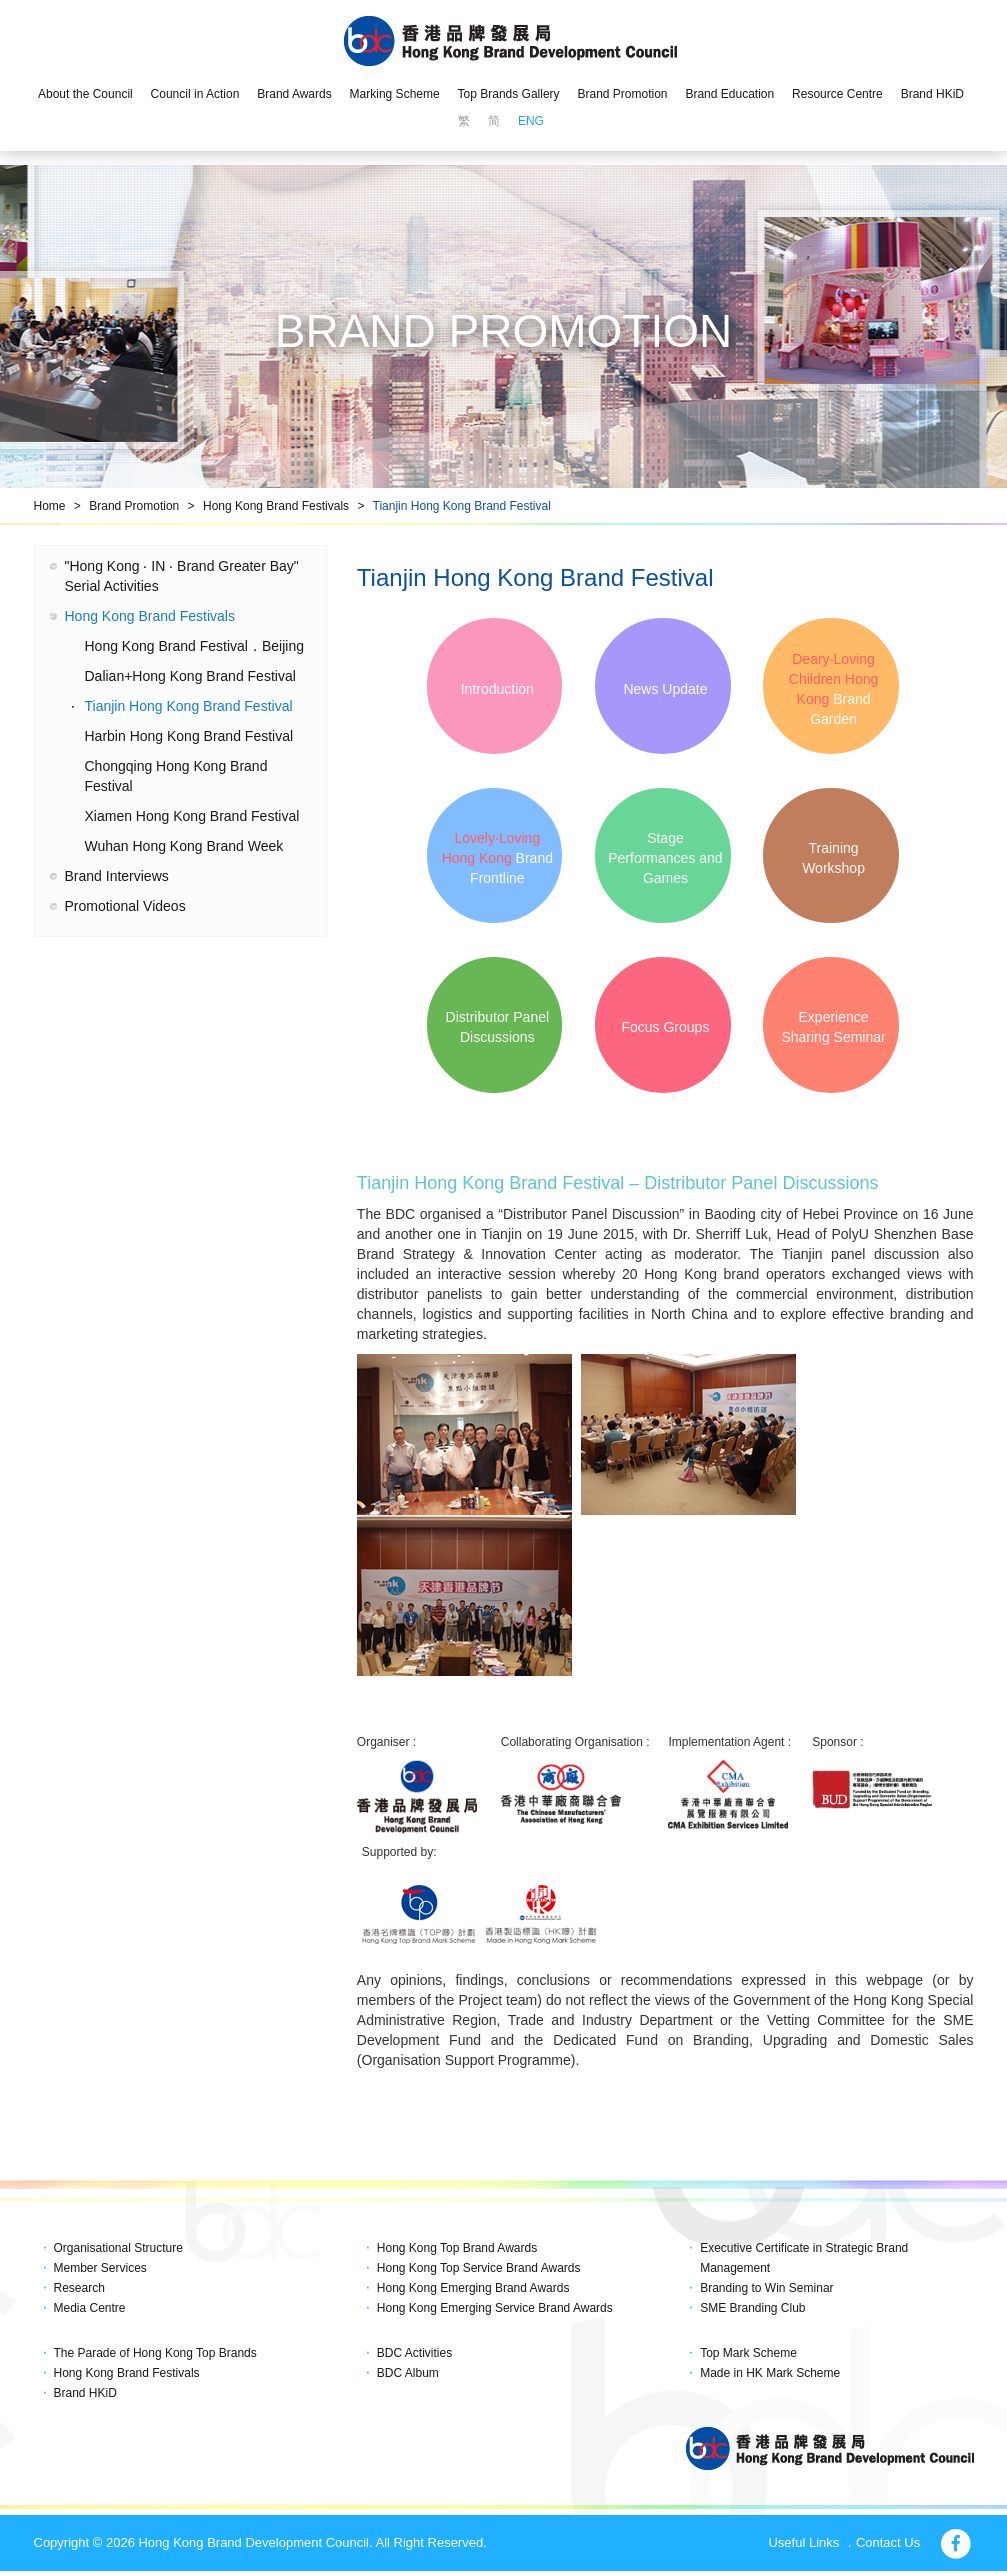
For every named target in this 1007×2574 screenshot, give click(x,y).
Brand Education (729, 94)
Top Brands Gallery (509, 94)
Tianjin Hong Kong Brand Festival (462, 506)
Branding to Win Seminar (766, 2290)
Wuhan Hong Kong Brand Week (184, 846)
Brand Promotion (622, 94)
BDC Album (408, 2376)
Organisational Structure (118, 2250)
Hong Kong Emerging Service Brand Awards (495, 2310)
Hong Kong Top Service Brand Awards (479, 2270)
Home (50, 506)
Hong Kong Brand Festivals (276, 506)
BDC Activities (414, 2355)
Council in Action (195, 94)
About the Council (85, 94)
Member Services (100, 2270)
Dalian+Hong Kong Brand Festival (190, 676)
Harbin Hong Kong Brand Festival (189, 736)
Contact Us (888, 2545)
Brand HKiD (932, 94)
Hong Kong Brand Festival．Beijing (194, 646)
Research (79, 2290)
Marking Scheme (395, 94)
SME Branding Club (752, 2310)
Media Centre (90, 2310)
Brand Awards (294, 94)
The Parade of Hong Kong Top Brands (155, 2355)
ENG (531, 121)
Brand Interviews (117, 876)
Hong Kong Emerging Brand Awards (473, 2290)
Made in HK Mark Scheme (770, 2376)
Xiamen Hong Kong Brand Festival (192, 816)
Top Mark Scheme (748, 2355)
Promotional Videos (125, 906)
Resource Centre (837, 94)
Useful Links (803, 2545)
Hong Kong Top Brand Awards (457, 2250)
